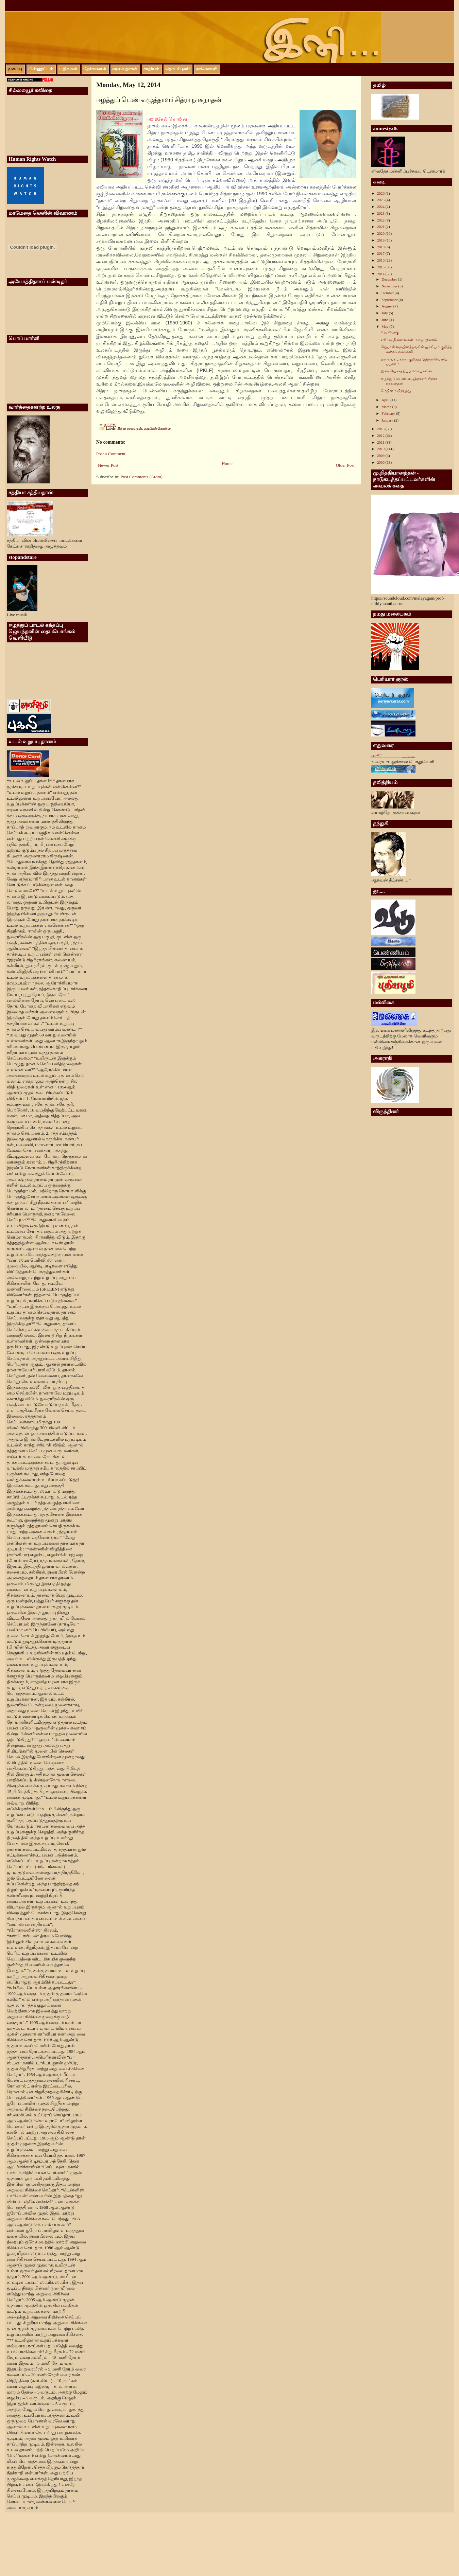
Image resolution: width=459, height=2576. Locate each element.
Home (227, 463)
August (387, 306)
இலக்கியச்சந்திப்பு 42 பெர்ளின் (406, 371)
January (387, 420)
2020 (381, 233)
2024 (381, 207)
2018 (381, 247)
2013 (381, 429)
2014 (381, 274)
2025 (381, 200)
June (385, 320)
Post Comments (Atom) (141, 476)
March (386, 407)
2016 (381, 260)
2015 (381, 267)
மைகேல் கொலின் (157, 428)
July (385, 313)
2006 (381, 462)
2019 (381, 240)
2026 (381, 193)
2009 (381, 456)
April (385, 400)
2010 (381, 449)
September (389, 300)
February (388, 413)
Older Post (345, 465)
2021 (381, 227)
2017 (381, 253)
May (385, 326)
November (389, 286)
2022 (381, 220)
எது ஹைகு (390, 332)
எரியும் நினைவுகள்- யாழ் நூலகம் (409, 339)
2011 (381, 442)
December (389, 279)
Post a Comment (110, 453)
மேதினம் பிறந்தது (396, 391)
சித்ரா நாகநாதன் (129, 428)
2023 (381, 213)
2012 (381, 435)
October (387, 293)
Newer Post (108, 465)
